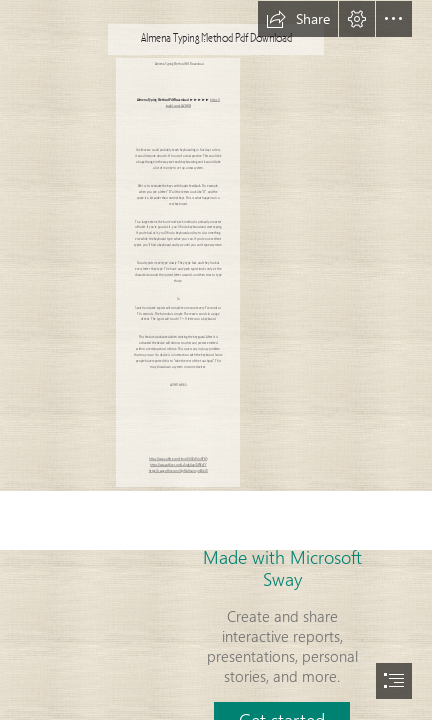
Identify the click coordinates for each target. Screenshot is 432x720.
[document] (216, 360)
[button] (298, 19)
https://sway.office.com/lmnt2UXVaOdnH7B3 (178, 459)
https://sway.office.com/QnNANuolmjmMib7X (178, 471)
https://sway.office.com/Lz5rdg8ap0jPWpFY (178, 465)
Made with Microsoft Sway (282, 568)
